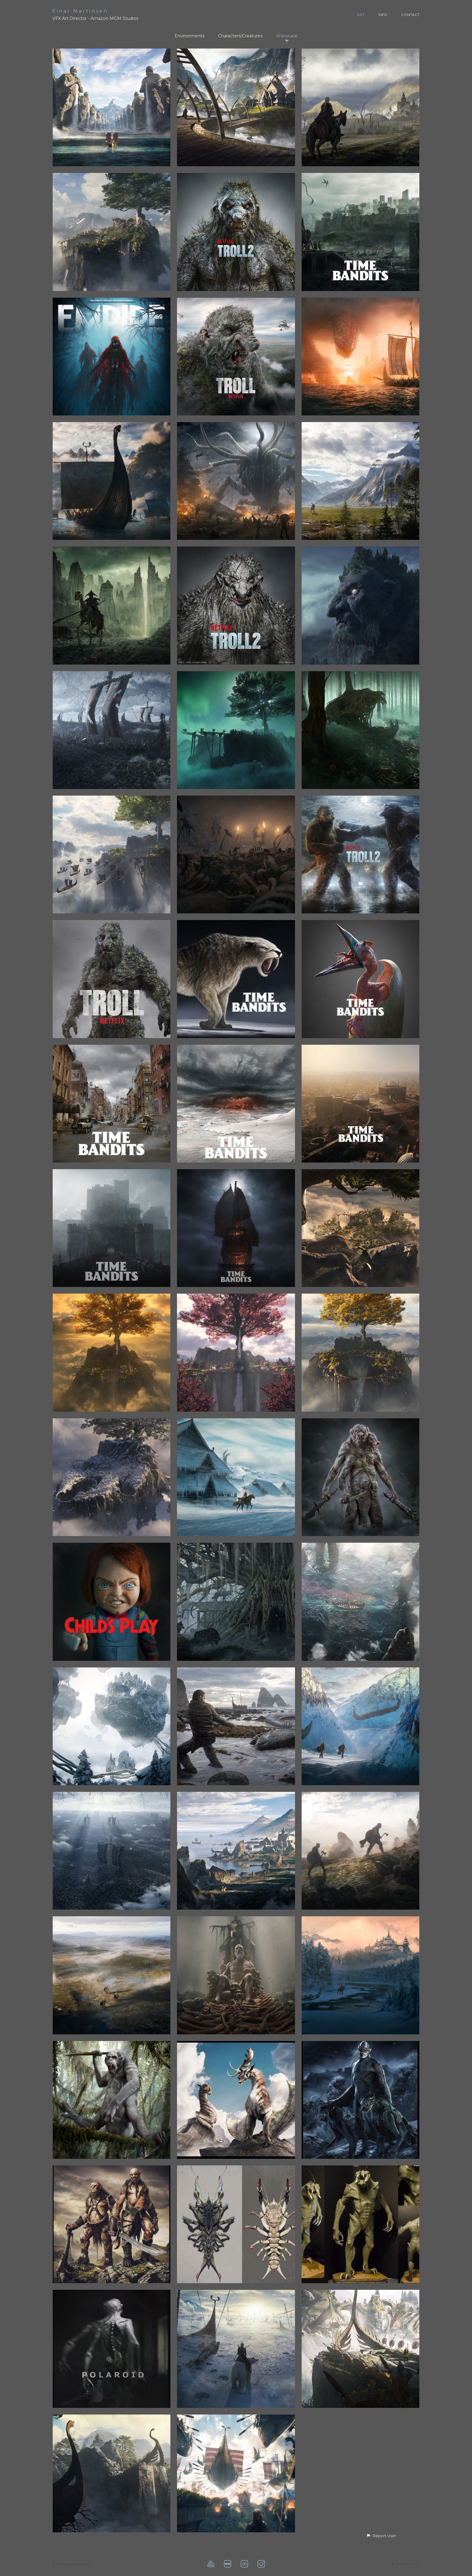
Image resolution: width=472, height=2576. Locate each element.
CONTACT (410, 14)
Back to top (406, 2564)
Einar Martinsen (80, 11)
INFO (382, 14)
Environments (189, 36)
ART (361, 14)
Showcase (287, 36)
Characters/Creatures (240, 36)
